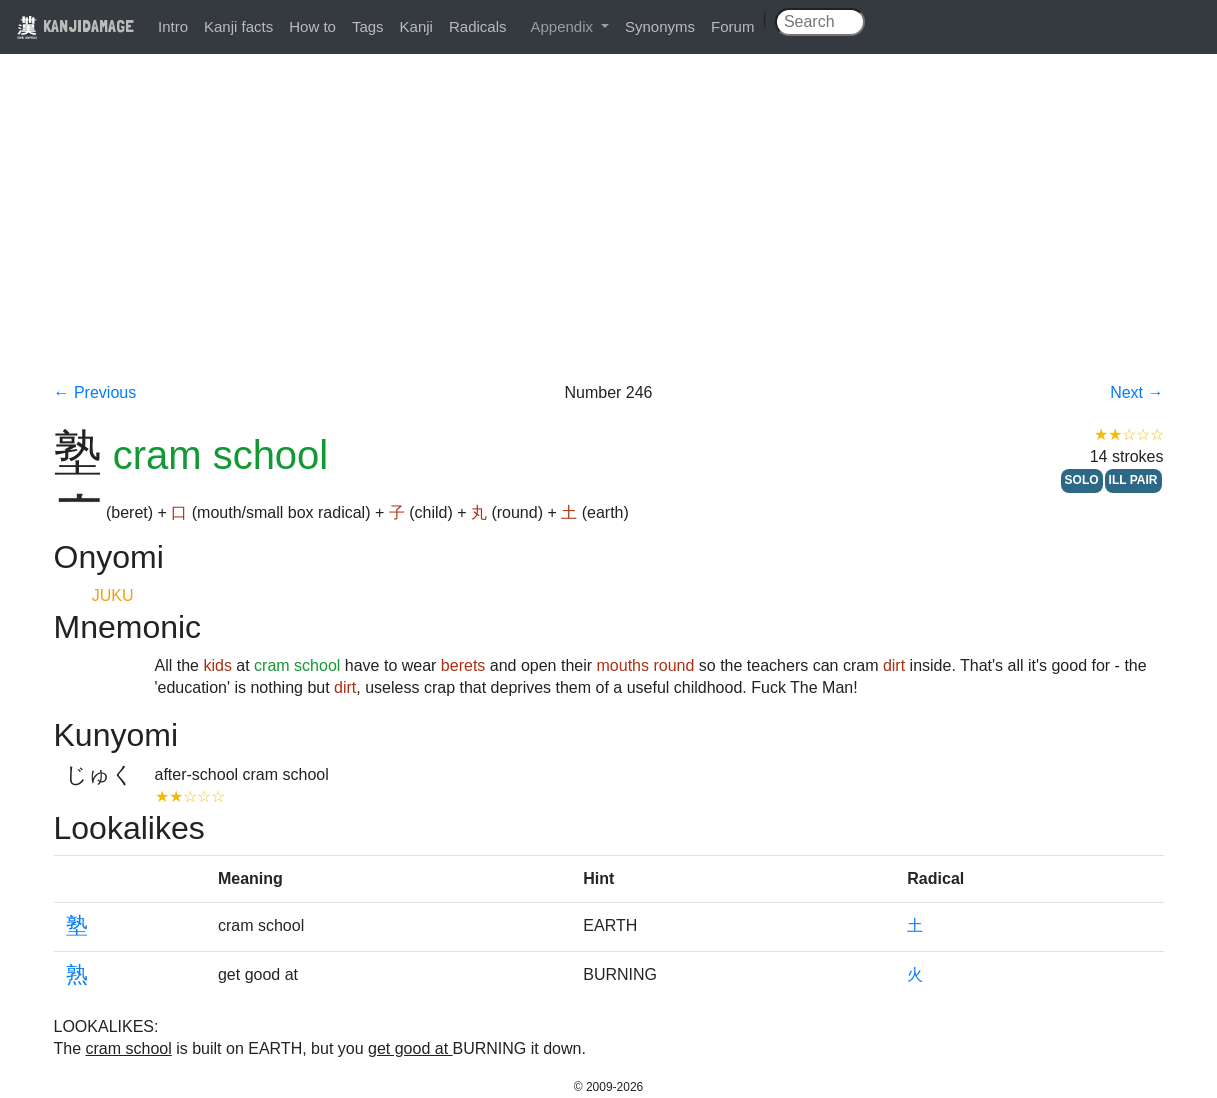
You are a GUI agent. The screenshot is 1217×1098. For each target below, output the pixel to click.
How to (312, 26)
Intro (173, 26)
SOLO (1082, 480)
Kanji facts (238, 26)
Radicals (478, 26)
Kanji (416, 26)
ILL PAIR (1133, 480)
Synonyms (660, 26)
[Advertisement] (609, 232)
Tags (368, 26)
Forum (732, 26)
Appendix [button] (563, 26)
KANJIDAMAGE (75, 25)
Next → (1136, 392)
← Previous (95, 392)
